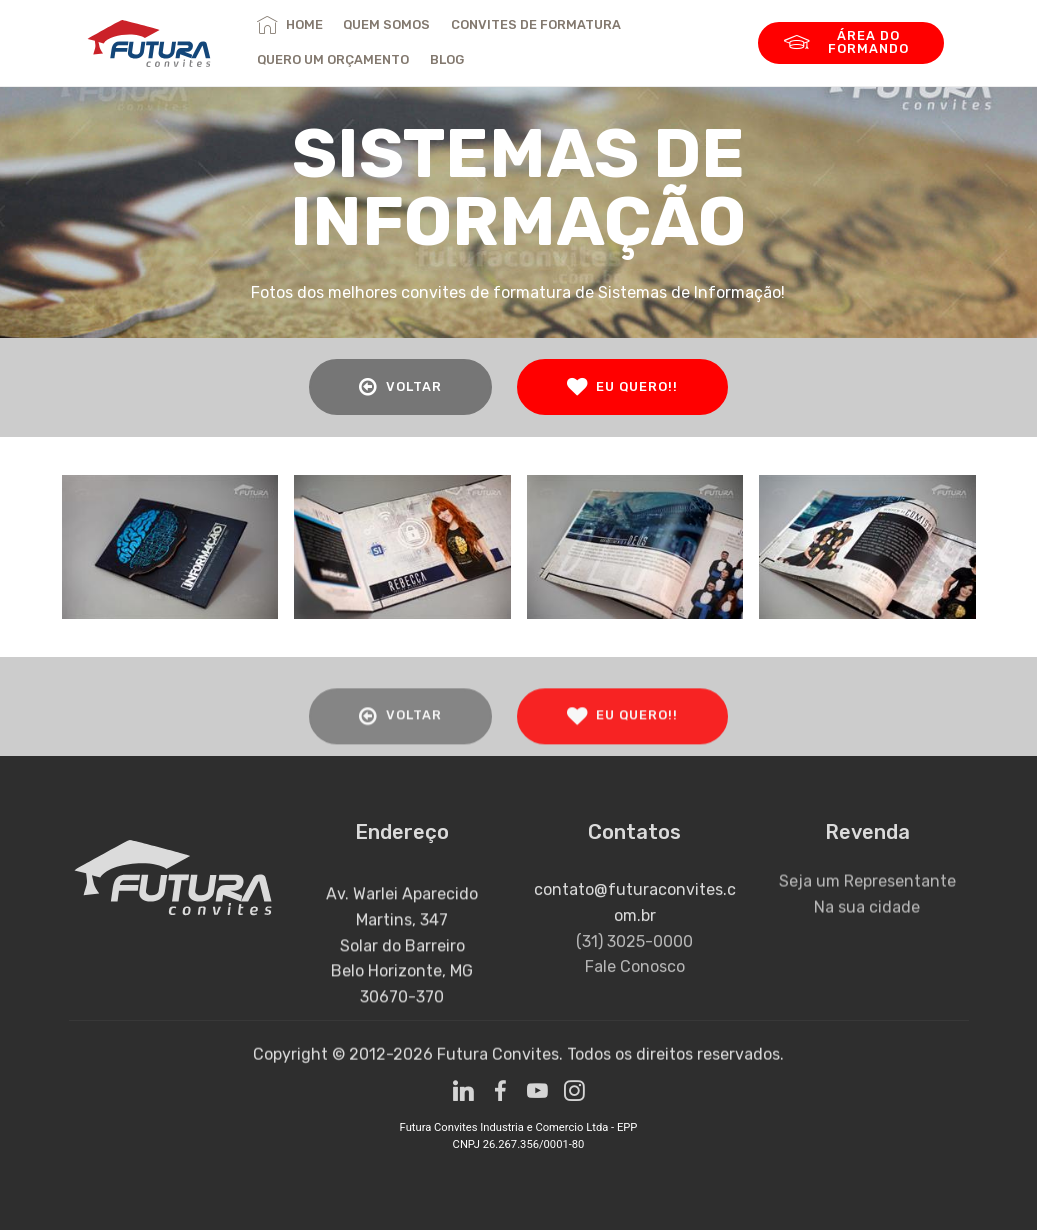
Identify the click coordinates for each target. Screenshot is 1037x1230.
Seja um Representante (867, 894)
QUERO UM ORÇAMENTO (333, 59)
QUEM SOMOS (386, 24)
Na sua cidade (867, 920)
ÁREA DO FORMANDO (846, 42)
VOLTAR (400, 387)
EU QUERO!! (622, 387)
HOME (289, 24)
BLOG (447, 59)
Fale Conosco (635, 993)
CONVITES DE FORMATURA (536, 24)
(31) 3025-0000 (634, 967)
